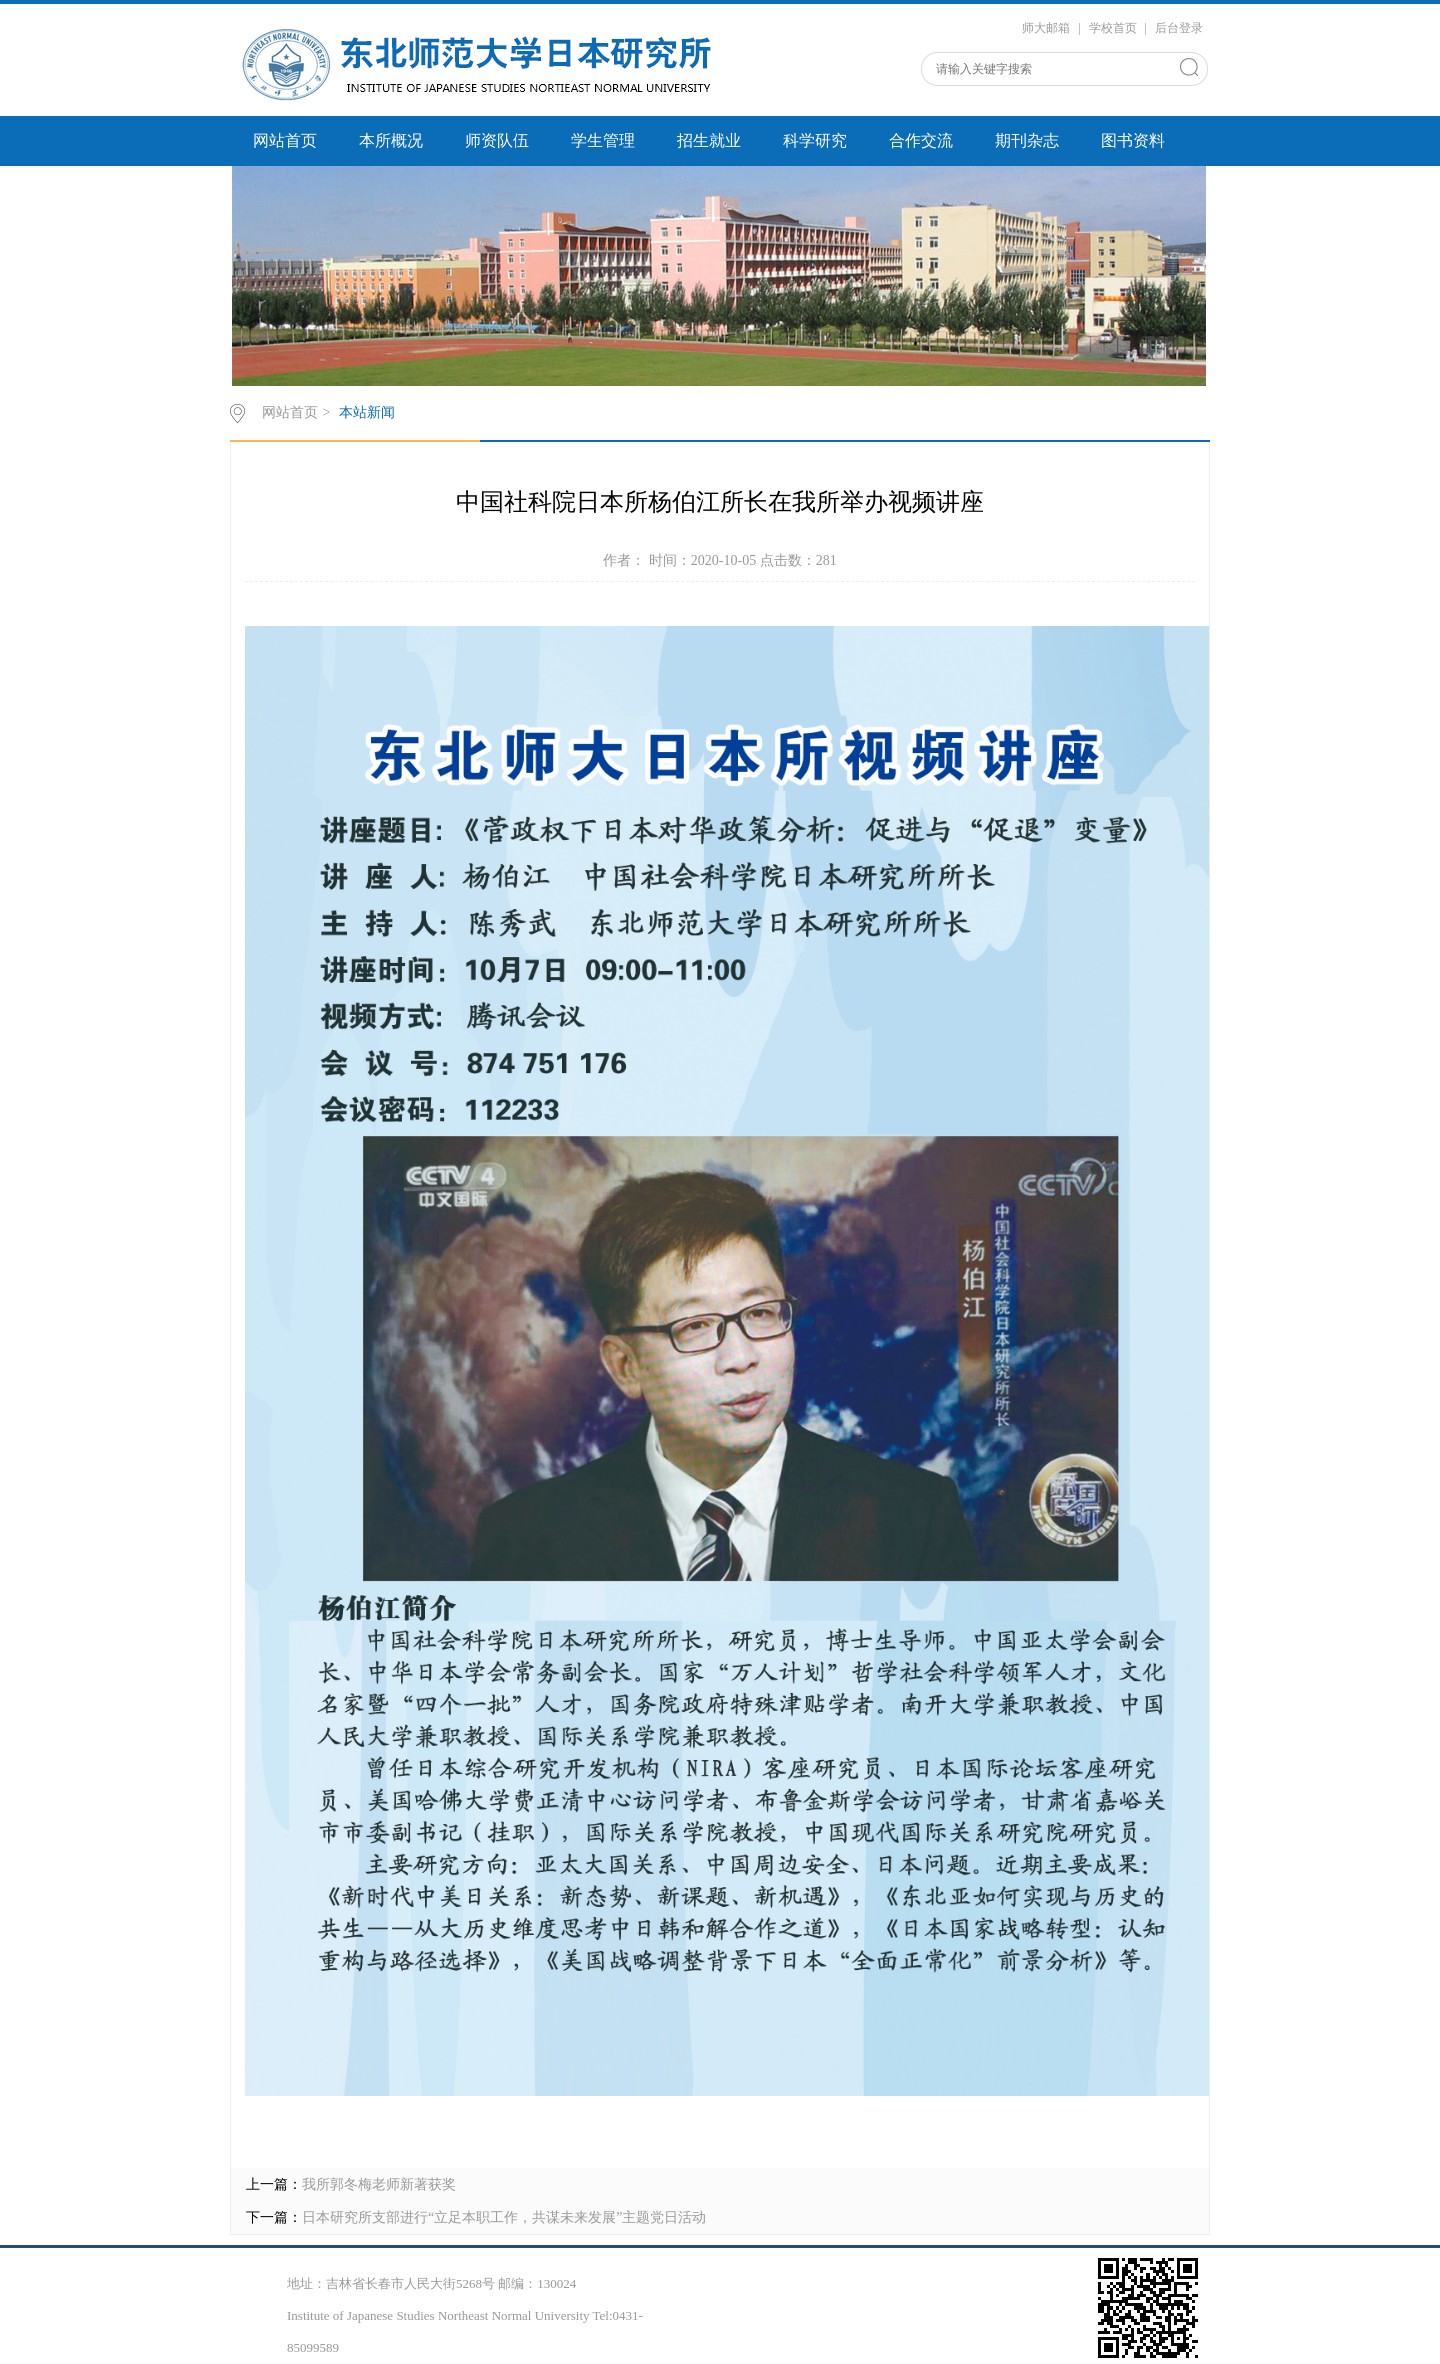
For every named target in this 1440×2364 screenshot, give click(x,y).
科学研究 (815, 140)
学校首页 (1113, 28)
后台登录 (1179, 28)
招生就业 (709, 140)
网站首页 (285, 140)
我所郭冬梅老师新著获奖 (379, 2184)
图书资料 (1133, 140)
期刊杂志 (1027, 140)
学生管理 (603, 140)
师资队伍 (497, 140)
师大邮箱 (1046, 28)
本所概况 (391, 140)
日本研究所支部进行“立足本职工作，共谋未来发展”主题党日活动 (504, 2217)
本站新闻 (367, 412)
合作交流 (921, 140)
